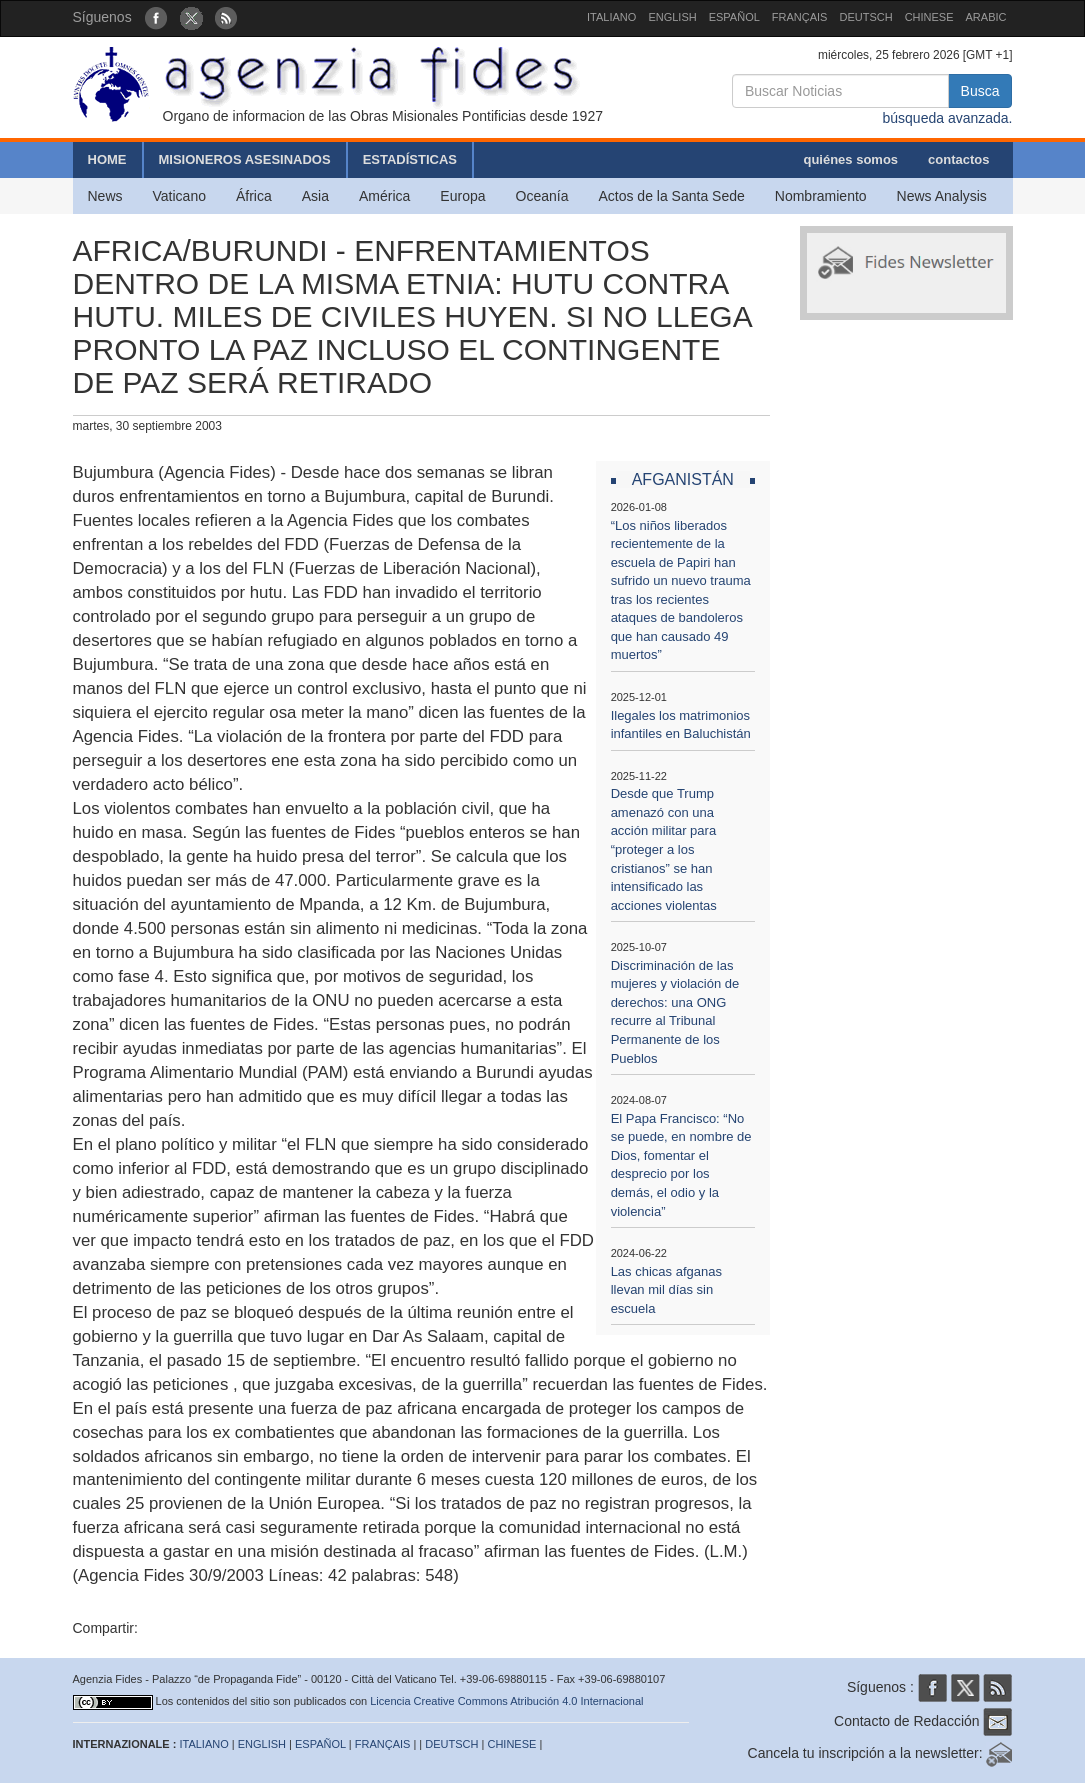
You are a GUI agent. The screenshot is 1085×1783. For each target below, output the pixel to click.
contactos (958, 159)
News (105, 196)
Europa (462, 196)
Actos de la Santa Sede (671, 196)
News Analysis (942, 196)
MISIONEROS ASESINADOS (245, 159)
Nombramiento (821, 196)
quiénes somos (850, 159)
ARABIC (986, 17)
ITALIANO (611, 17)
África (254, 196)
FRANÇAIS (800, 17)
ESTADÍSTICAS (410, 159)
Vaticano (179, 196)
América (384, 196)
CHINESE (929, 17)
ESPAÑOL (734, 17)
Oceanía (542, 196)
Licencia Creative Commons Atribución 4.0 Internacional (506, 1701)
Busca (980, 91)
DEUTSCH (865, 17)
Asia (315, 196)
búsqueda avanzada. (947, 118)
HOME (107, 159)
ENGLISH (672, 17)
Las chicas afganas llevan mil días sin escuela (666, 1290)
